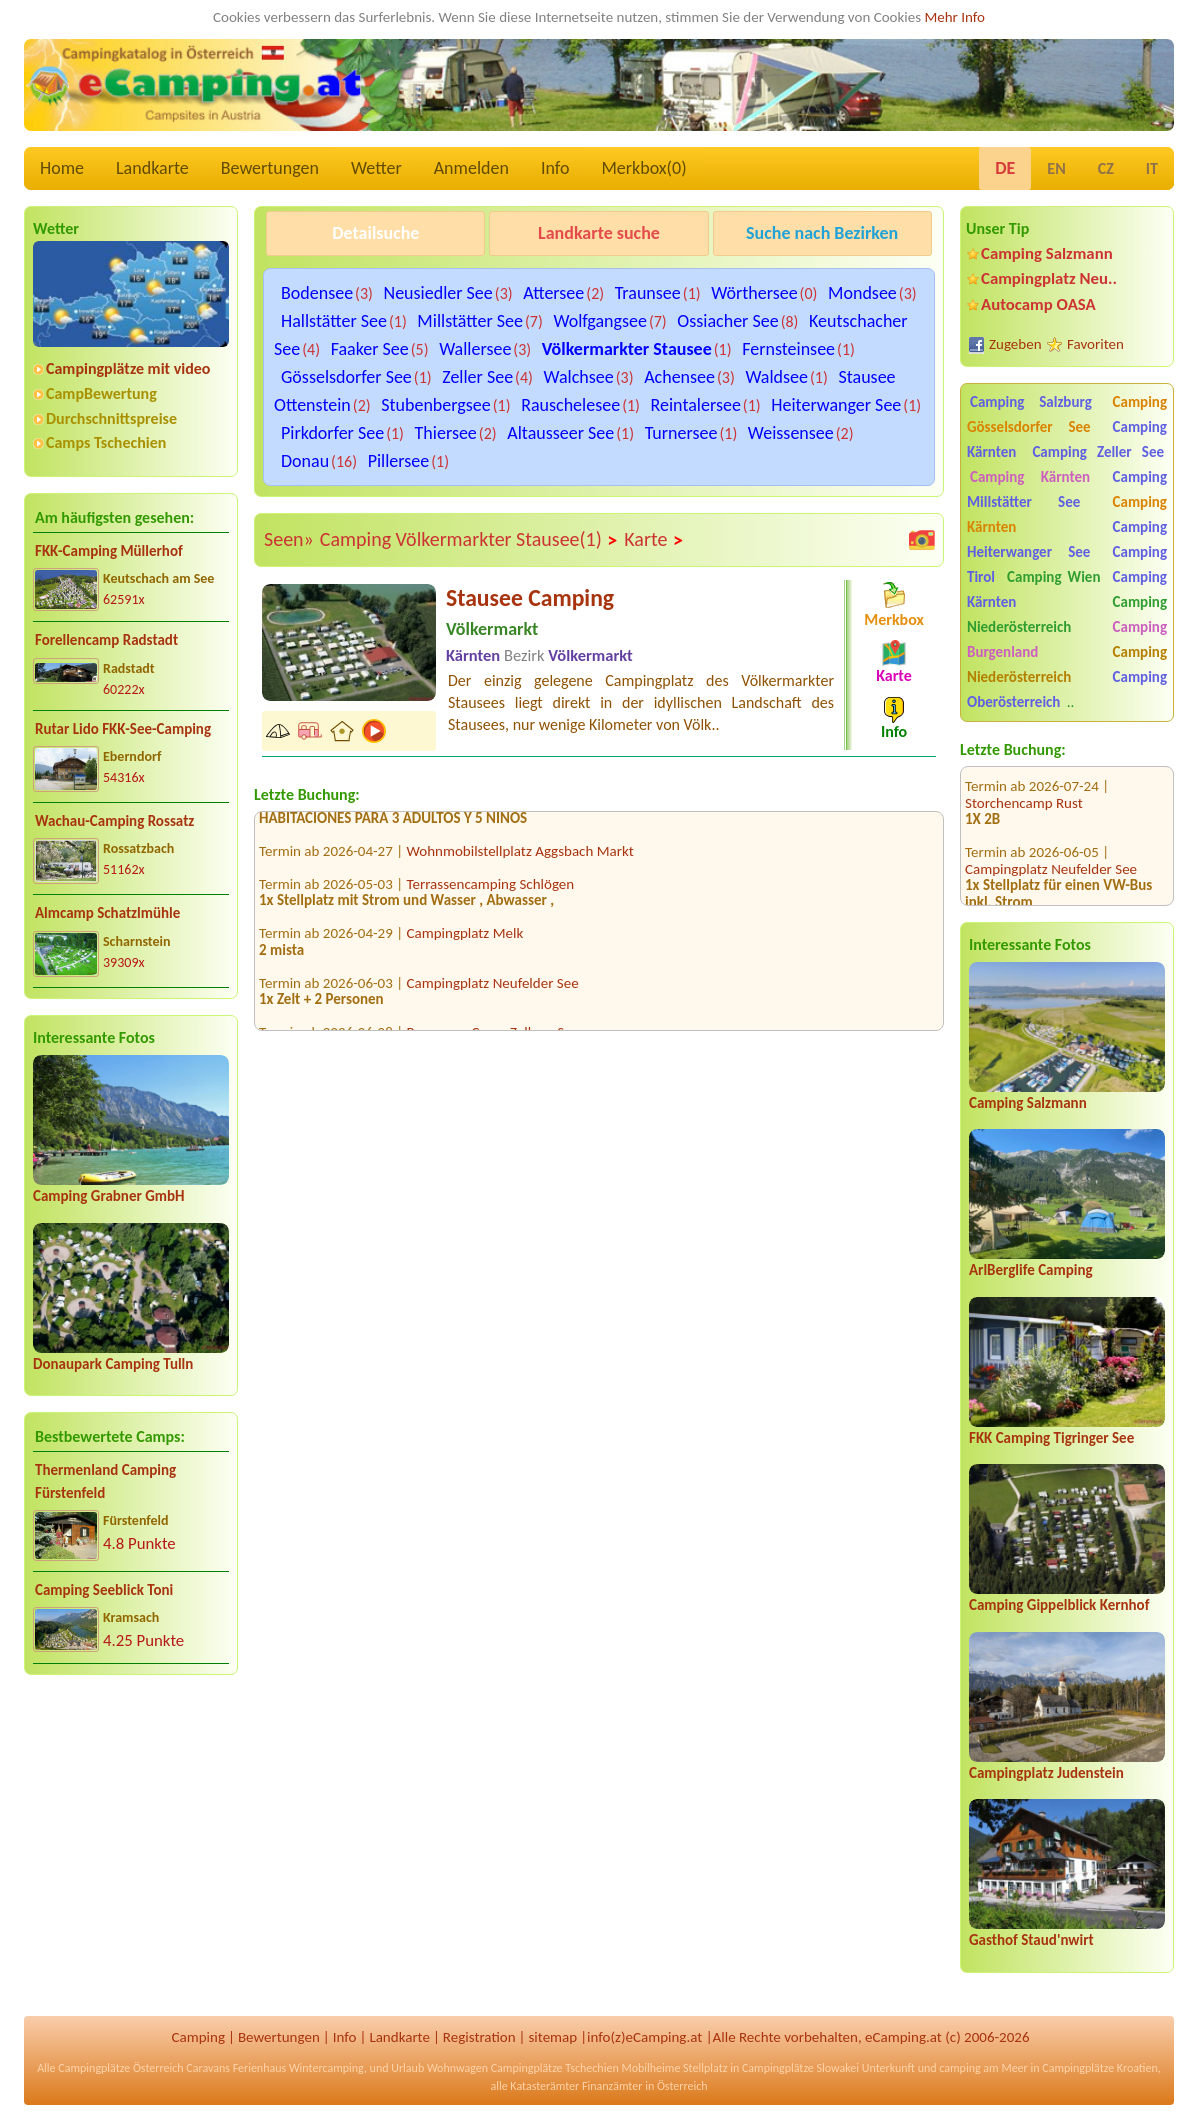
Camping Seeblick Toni (104, 1590)
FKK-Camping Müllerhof (109, 551)
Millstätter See (470, 321)
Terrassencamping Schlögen (491, 889)
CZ (1106, 168)
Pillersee (399, 461)
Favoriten (1095, 344)
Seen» (289, 539)
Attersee (553, 293)
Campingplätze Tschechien (555, 2068)
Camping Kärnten (1030, 477)
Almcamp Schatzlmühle (107, 913)
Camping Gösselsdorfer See (1067, 414)
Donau (305, 461)
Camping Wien (1053, 577)
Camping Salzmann (1047, 253)
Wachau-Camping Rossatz (114, 821)
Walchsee (579, 377)
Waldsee (776, 377)
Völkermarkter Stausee (627, 349)
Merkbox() (643, 168)
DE (1005, 168)
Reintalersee (696, 405)
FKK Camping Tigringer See (1051, 1438)
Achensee (679, 377)
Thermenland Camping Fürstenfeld (105, 1481)
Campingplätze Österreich (120, 2068)
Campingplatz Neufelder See (1051, 843)
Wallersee (475, 349)
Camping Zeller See (1098, 452)
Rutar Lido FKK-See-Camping (123, 729)
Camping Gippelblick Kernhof (1059, 1605)
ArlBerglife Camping (1031, 1270)
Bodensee (317, 293)
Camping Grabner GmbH (108, 1196)
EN (1056, 168)
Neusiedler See (438, 293)
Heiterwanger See (836, 405)
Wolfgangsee (600, 321)
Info (555, 168)
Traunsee (648, 293)
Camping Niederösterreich (1067, 614)
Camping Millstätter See (1067, 489)
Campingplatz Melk (465, 938)
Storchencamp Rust (1024, 777)
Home (62, 168)
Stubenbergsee (436, 405)
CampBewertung (101, 393)
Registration (479, 2037)
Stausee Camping (530, 597)
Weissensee (791, 433)
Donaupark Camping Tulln (113, 1364)
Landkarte (152, 168)
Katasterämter (544, 2086)
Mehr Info (954, 17)
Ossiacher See (727, 321)
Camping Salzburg (1031, 402)
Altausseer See (560, 433)
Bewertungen (270, 168)
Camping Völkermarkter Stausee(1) (469, 540)
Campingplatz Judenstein (1046, 1773)
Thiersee (446, 433)
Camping (198, 2037)
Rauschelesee (570, 405)
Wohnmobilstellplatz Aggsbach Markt (520, 856)
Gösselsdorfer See (346, 377)
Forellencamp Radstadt (106, 640)
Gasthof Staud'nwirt (1031, 1940)
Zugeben (1015, 344)
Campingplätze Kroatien (1100, 2068)
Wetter (376, 168)
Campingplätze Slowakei (800, 2068)
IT (1152, 168)
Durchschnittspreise (111, 418)
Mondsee (862, 293)
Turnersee (681, 433)
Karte (654, 540)
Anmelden (471, 168)
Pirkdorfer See (332, 433)
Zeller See (477, 377)
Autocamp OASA (1038, 304)
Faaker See (370, 349)
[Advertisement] (131, 1848)
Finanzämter (612, 2086)
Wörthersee (754, 293)
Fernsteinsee (788, 349)
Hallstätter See (334, 321)
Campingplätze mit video (128, 368)
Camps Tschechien (106, 442)
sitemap (552, 2037)
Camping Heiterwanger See (1067, 539)
